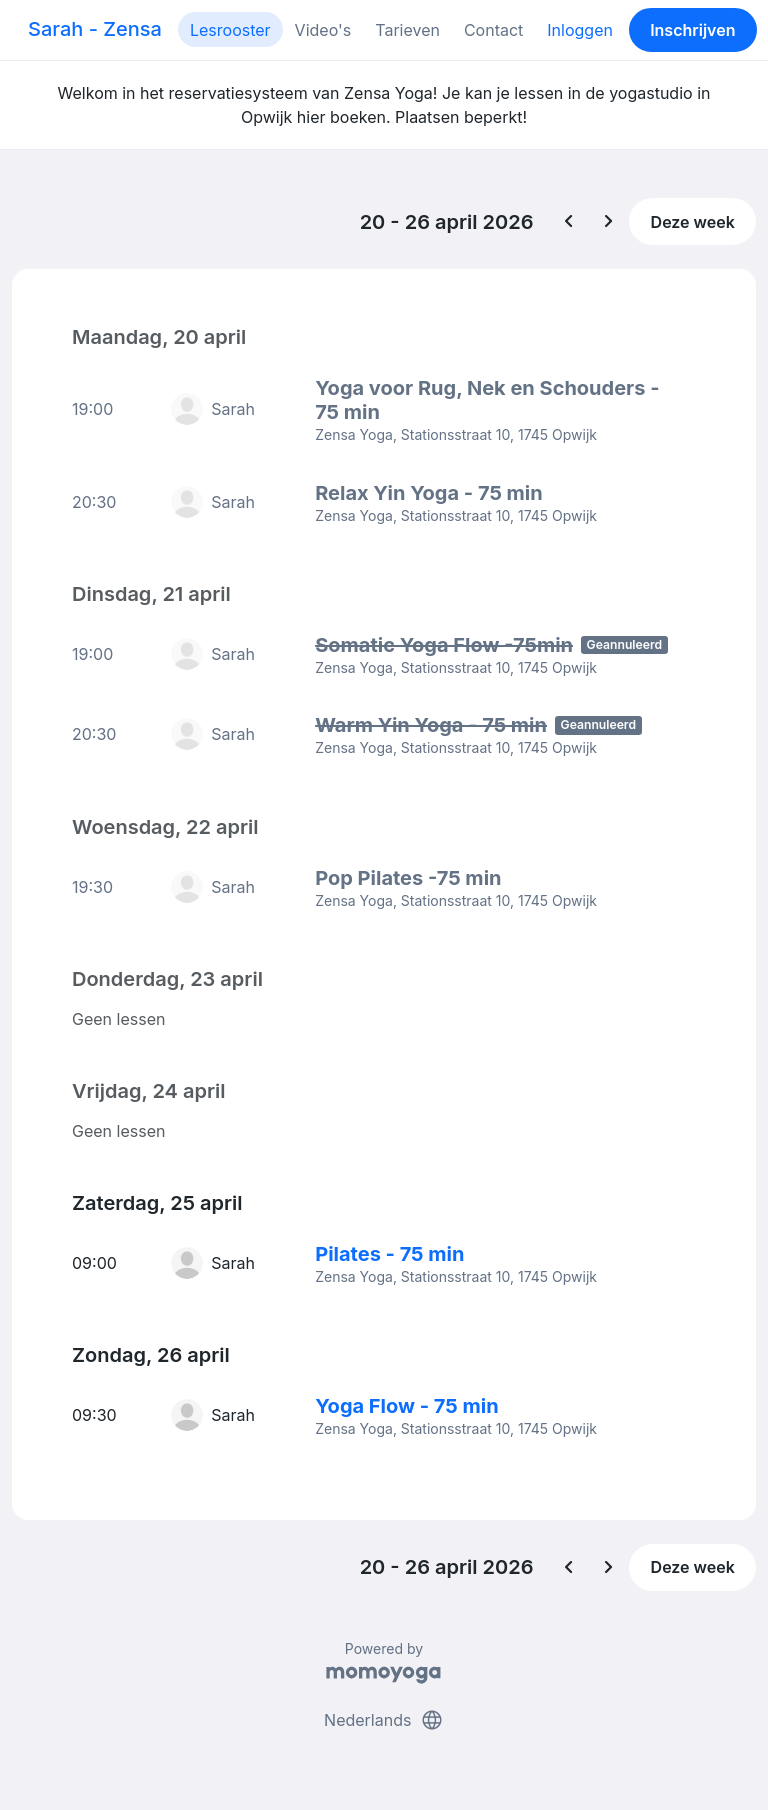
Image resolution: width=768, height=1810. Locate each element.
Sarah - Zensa (95, 29)
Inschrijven (692, 30)
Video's (323, 30)
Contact (493, 30)
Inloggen (580, 30)
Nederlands (384, 1718)
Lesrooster (230, 30)
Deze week (693, 222)
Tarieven (407, 30)
